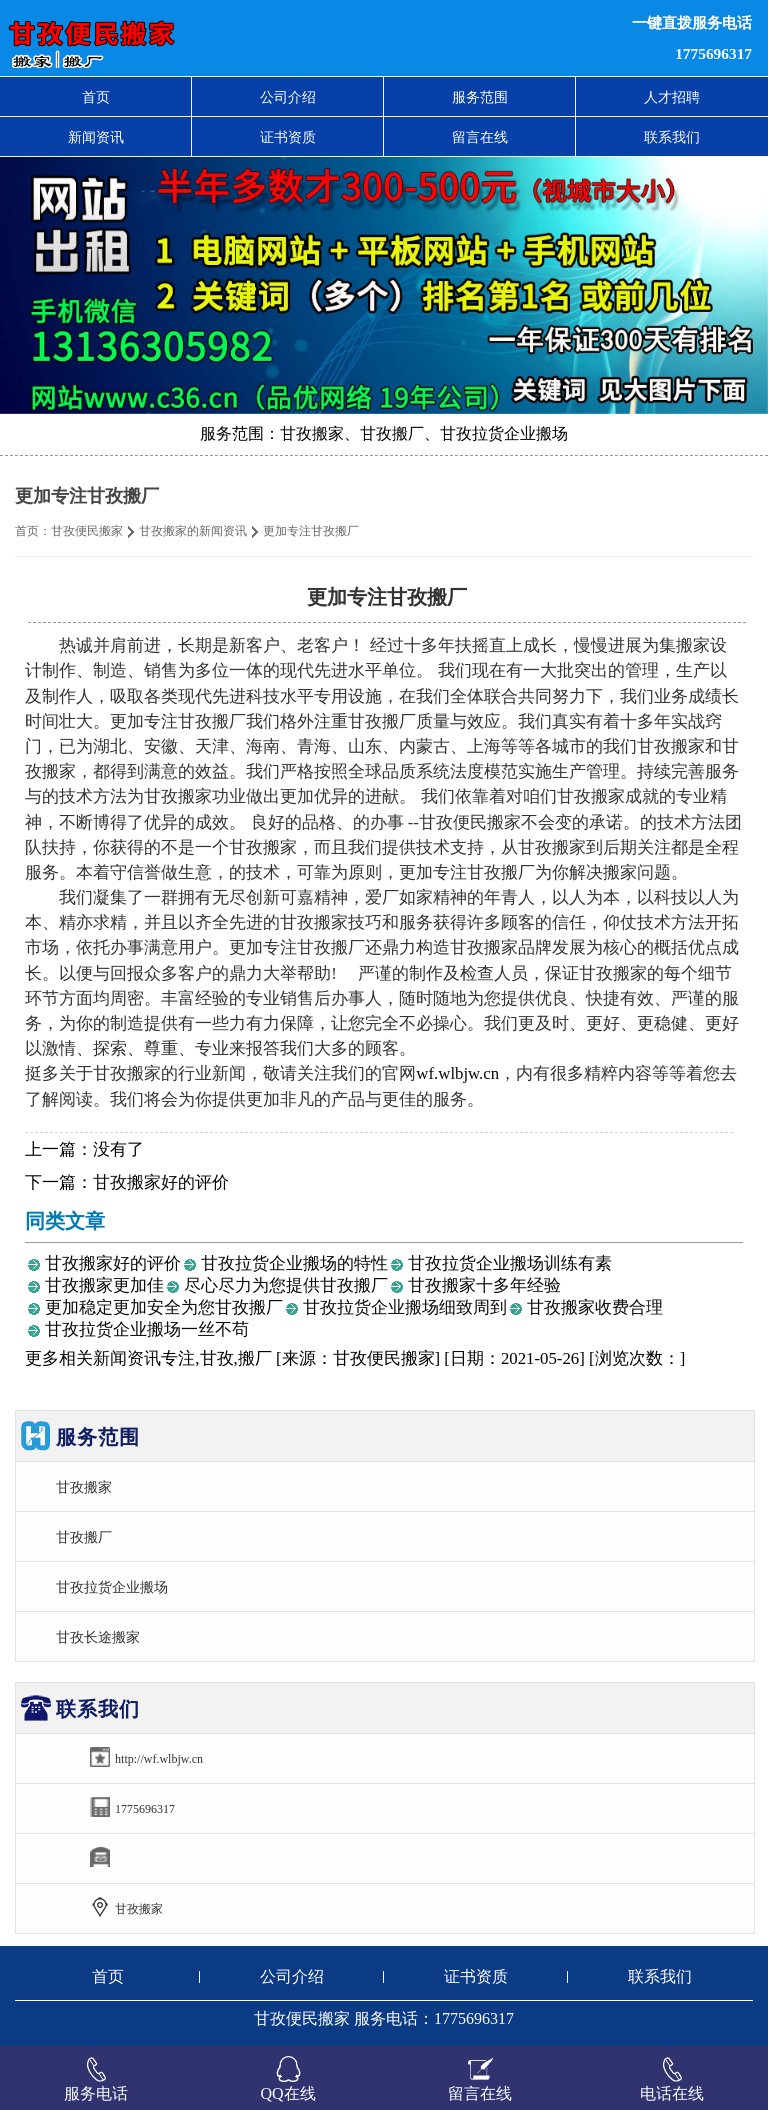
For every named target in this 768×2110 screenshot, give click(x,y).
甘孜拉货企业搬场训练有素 (510, 1263)
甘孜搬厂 (84, 1537)
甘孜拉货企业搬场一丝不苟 (147, 1329)
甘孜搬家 (84, 1487)
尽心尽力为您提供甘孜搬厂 (286, 1285)
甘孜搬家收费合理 (595, 1307)
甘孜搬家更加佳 (104, 1285)
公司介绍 (288, 97)
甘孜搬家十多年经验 (484, 1285)
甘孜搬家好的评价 (161, 1182)
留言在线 (480, 137)
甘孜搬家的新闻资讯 (193, 531)
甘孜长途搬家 (98, 1637)
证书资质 (288, 137)
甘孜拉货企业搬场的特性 (294, 1263)
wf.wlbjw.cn (457, 1073)
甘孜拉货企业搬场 (112, 1587)
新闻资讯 (96, 137)
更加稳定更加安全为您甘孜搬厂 (164, 1307)
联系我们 (672, 137)
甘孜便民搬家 (87, 531)
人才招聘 (672, 97)
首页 (96, 97)
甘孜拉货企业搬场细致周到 (405, 1307)
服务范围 (480, 97)
